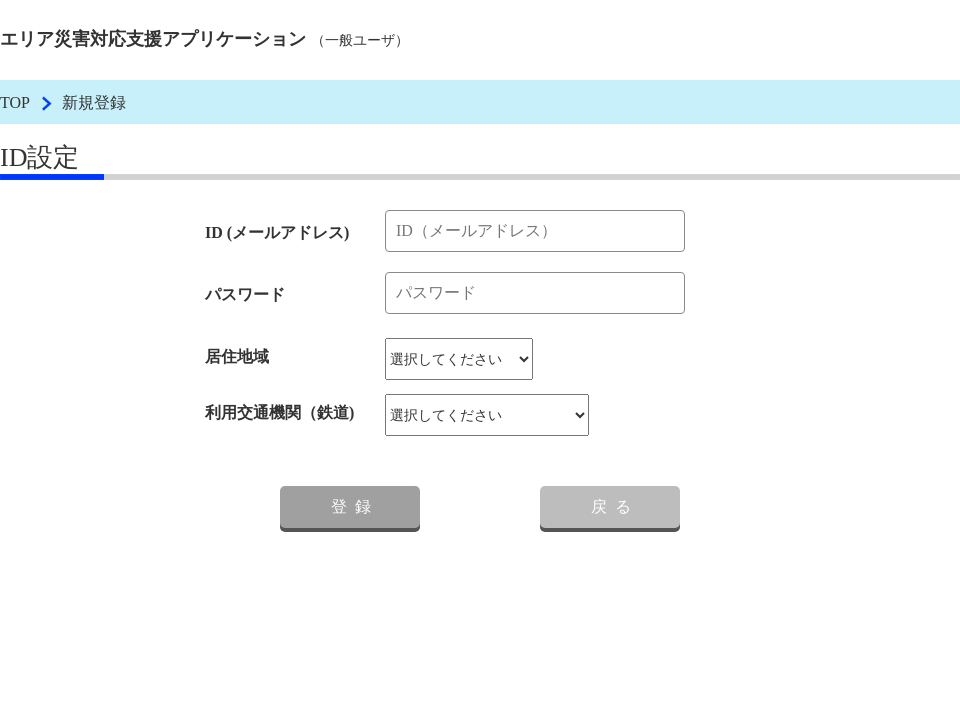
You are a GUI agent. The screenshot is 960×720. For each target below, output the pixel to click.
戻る (615, 506)
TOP (15, 102)
